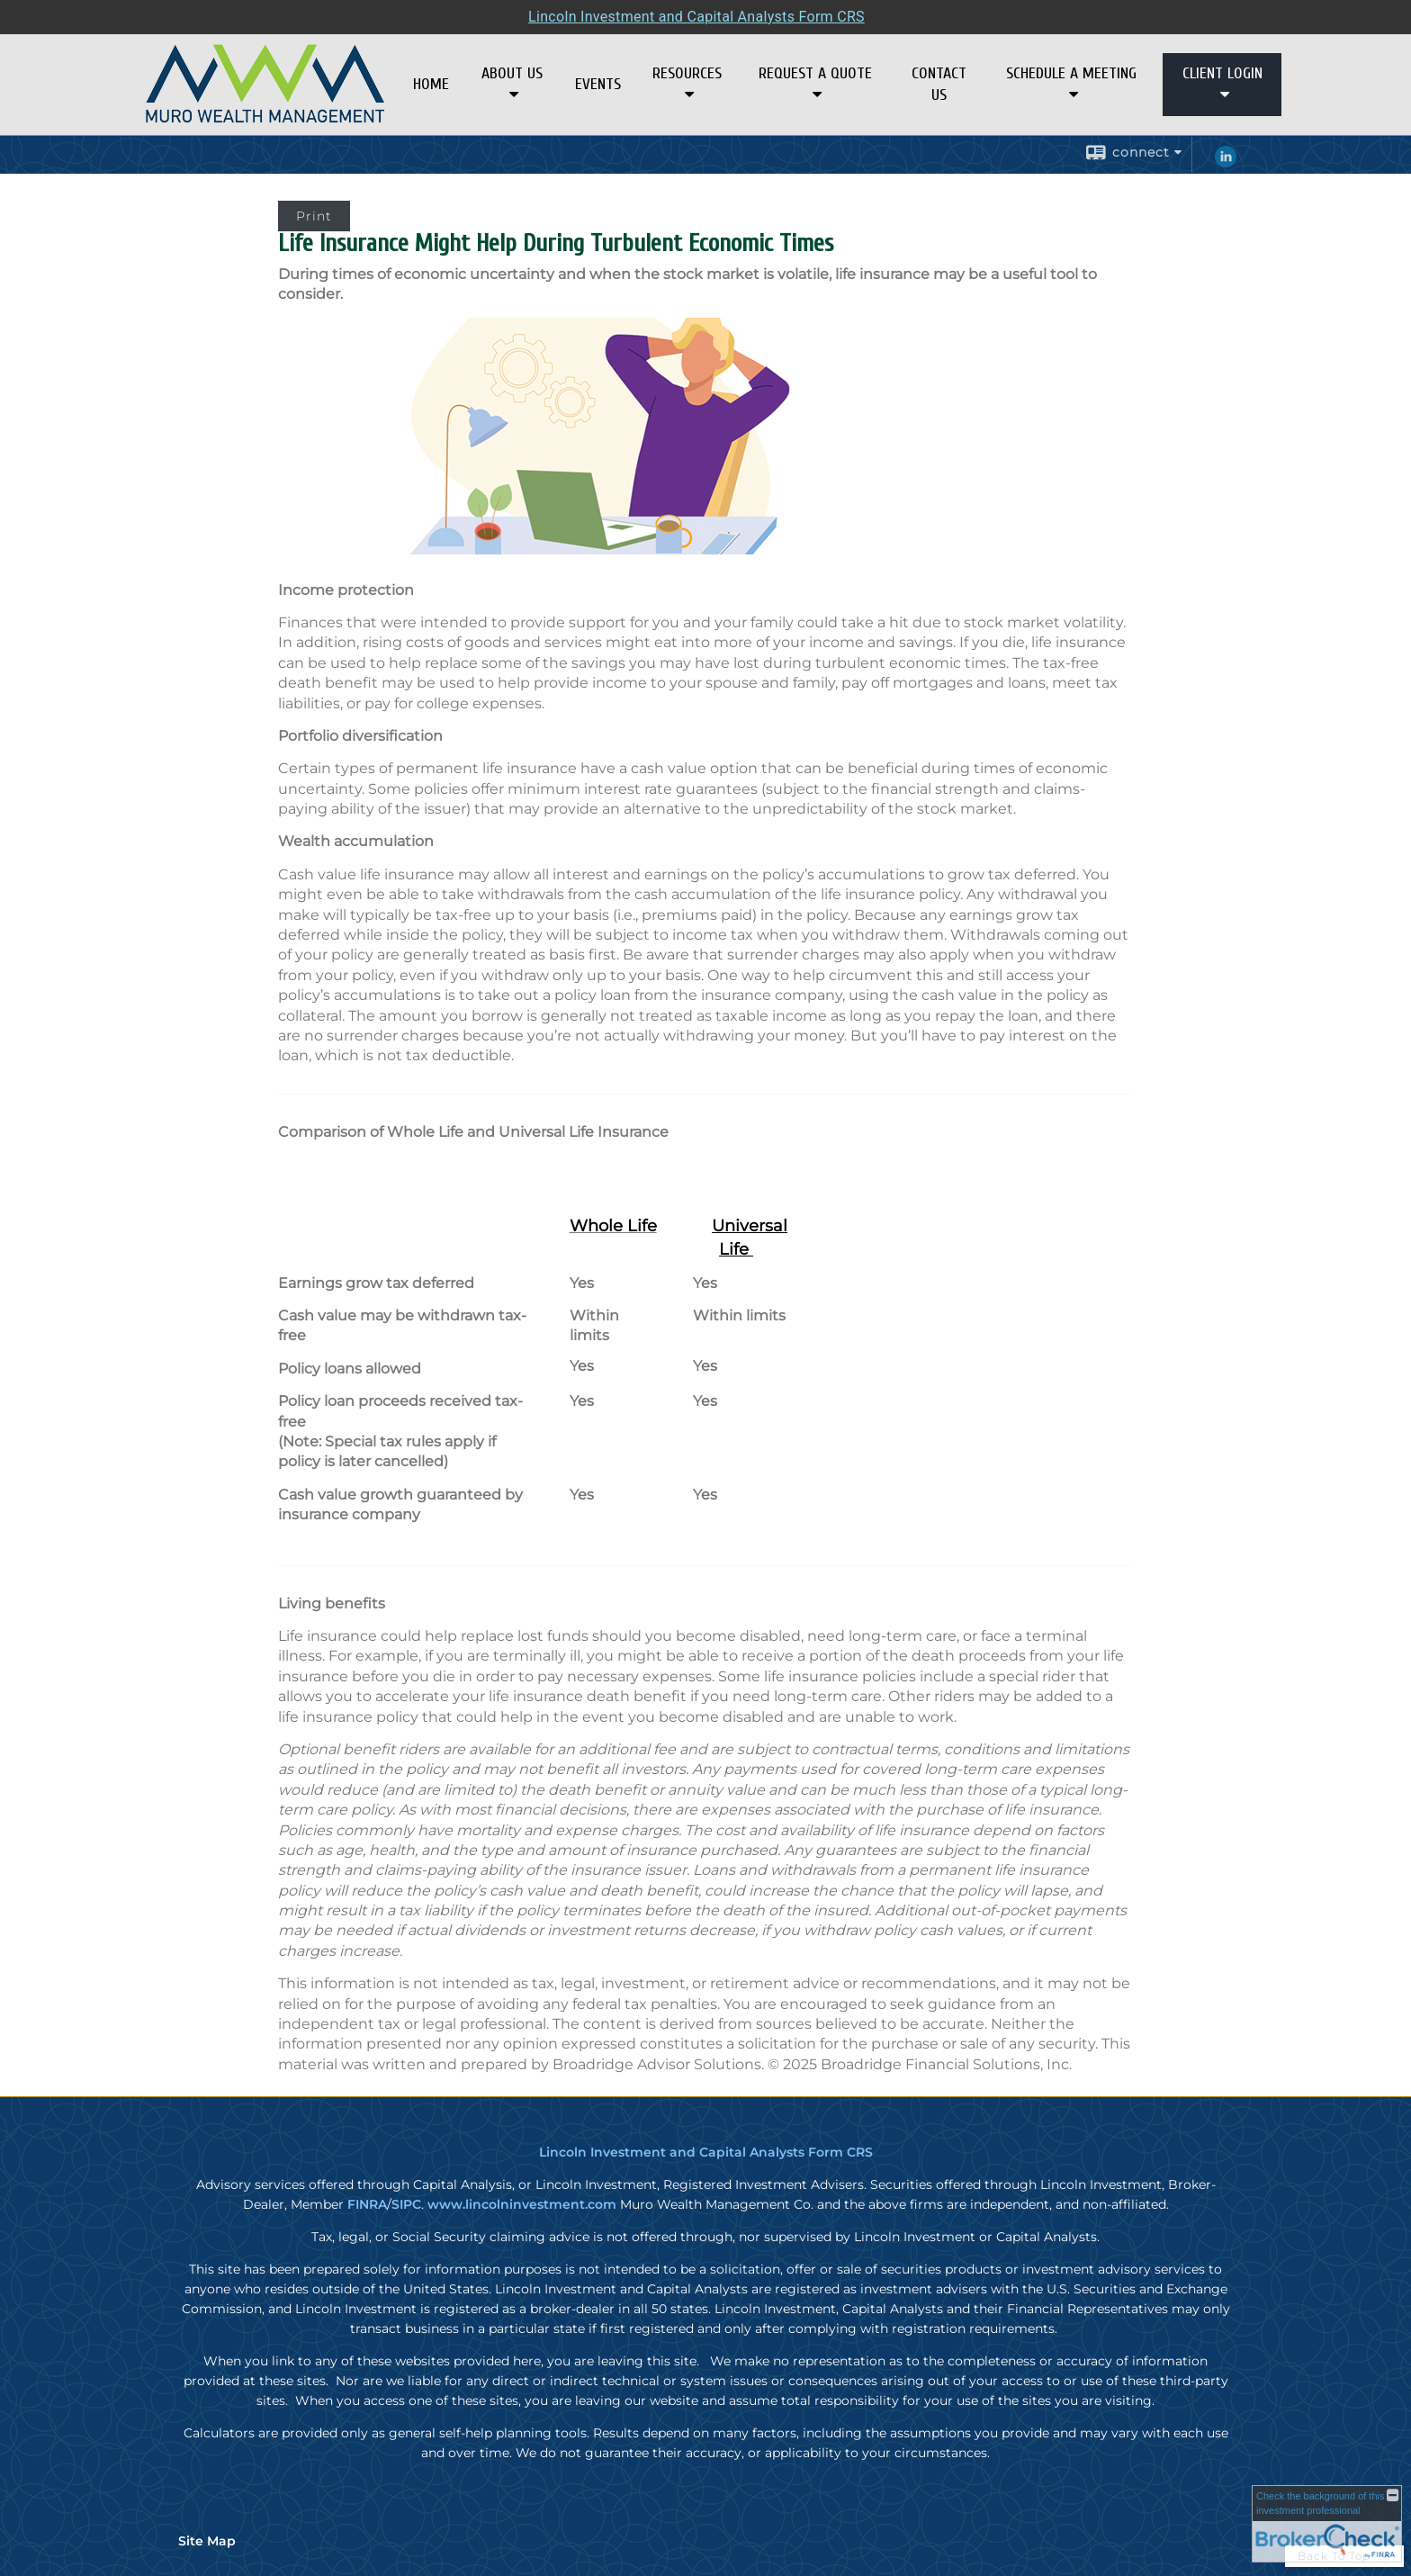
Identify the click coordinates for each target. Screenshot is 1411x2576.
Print (314, 216)
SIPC (406, 2204)
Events (598, 84)
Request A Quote (815, 73)
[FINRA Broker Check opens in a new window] (1327, 2523)
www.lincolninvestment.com (521, 2204)
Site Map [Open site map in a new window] (207, 2541)
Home (431, 84)
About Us (512, 73)
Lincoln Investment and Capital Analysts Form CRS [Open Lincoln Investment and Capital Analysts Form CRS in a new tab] (696, 16)
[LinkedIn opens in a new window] (1225, 163)
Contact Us (939, 84)
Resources (687, 73)
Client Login (1222, 73)
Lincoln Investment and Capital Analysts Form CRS (706, 2152)
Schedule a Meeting (1071, 73)
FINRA (367, 2204)
